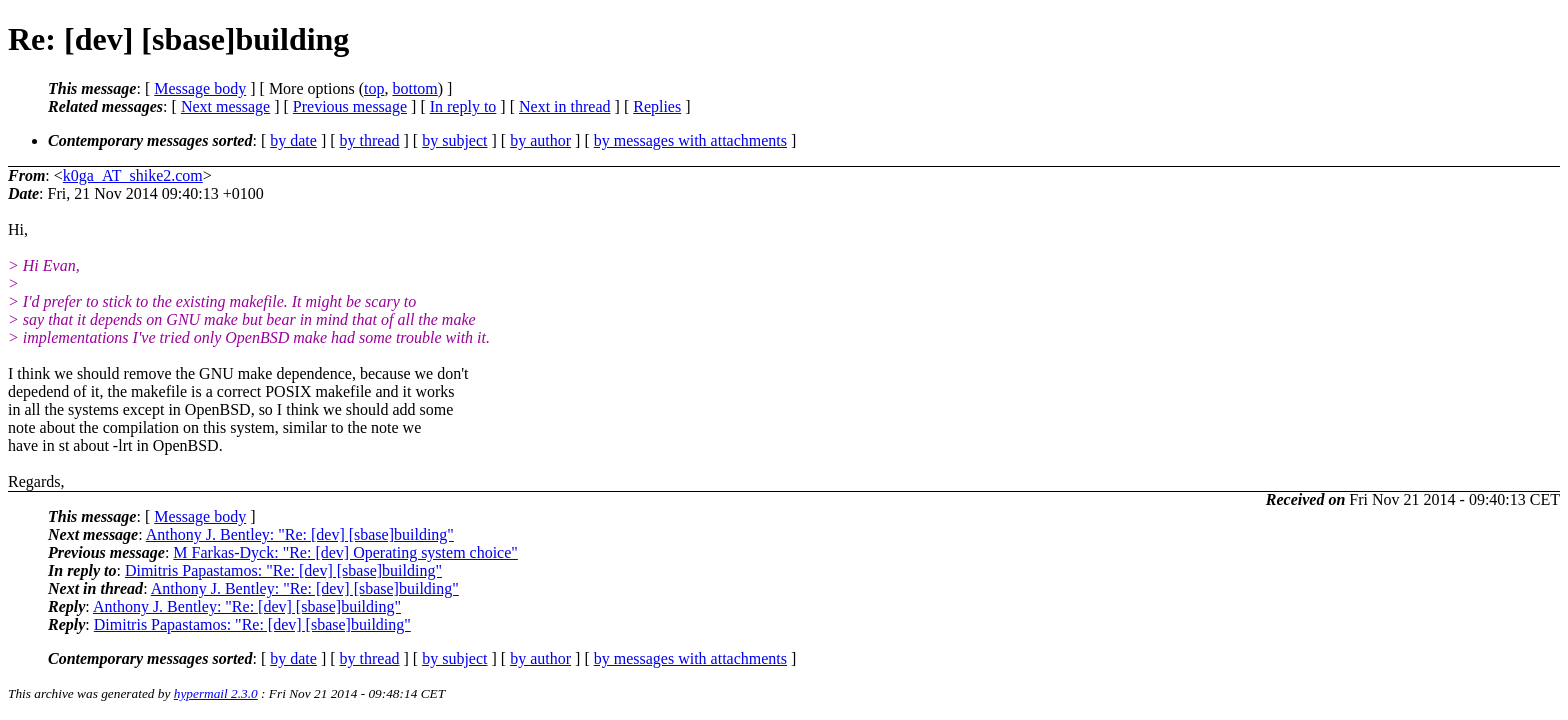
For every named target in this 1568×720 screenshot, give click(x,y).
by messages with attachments (690, 140)
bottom (414, 88)
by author (540, 140)
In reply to (463, 106)
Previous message (350, 106)
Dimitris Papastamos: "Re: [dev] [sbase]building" (283, 570)
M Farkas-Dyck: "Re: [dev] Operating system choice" (345, 552)
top (374, 88)
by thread (370, 140)
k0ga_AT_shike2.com (133, 175)
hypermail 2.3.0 (216, 693)
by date (293, 140)
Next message (225, 106)
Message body (200, 88)
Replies (657, 106)
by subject (454, 140)
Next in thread (565, 106)
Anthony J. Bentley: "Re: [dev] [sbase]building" (300, 534)
